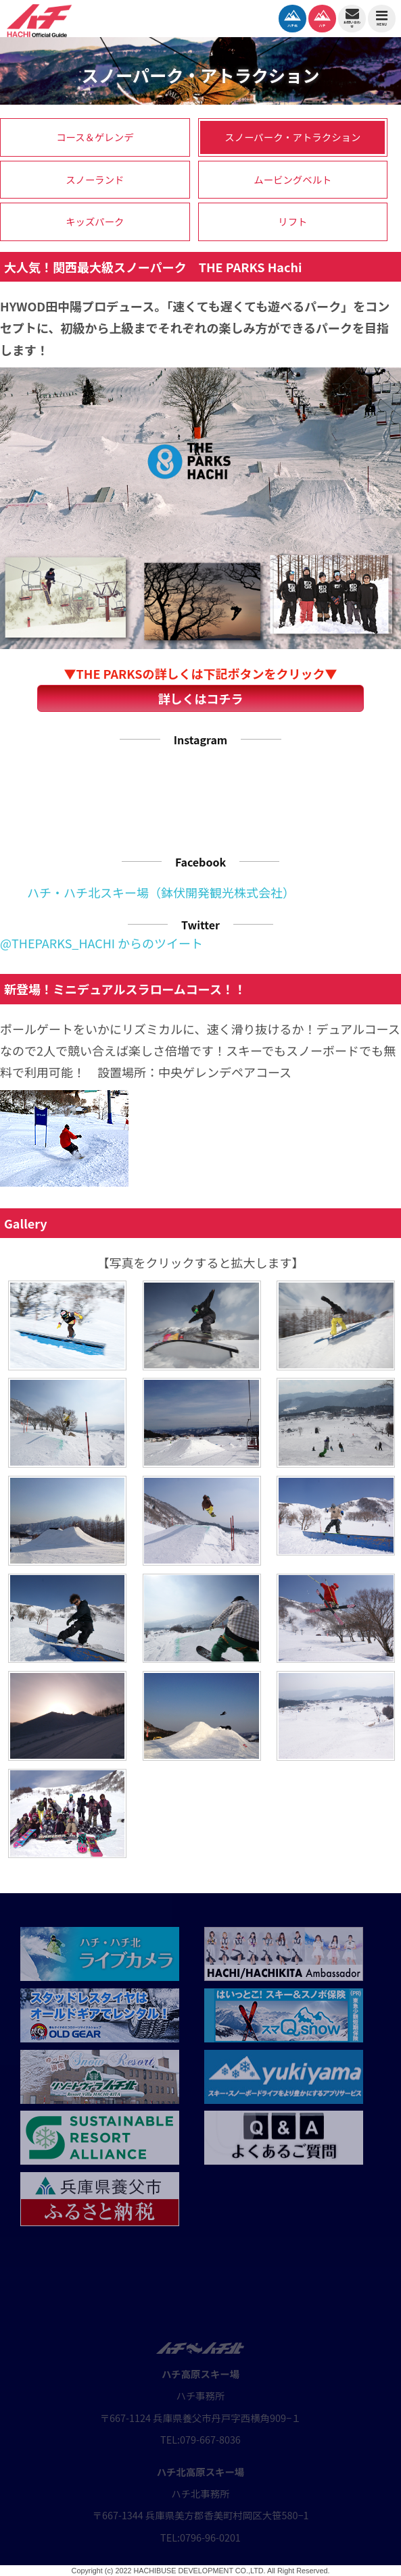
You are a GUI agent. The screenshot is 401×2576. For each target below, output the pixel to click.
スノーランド (95, 179)
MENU (381, 17)
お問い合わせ (352, 17)
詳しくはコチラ (200, 698)
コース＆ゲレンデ (94, 137)
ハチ (322, 17)
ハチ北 (292, 17)
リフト (292, 221)
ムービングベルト (292, 179)
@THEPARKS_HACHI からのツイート (101, 943)
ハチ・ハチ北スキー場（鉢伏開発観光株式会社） (161, 892)
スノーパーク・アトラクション (292, 137)
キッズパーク (95, 221)
